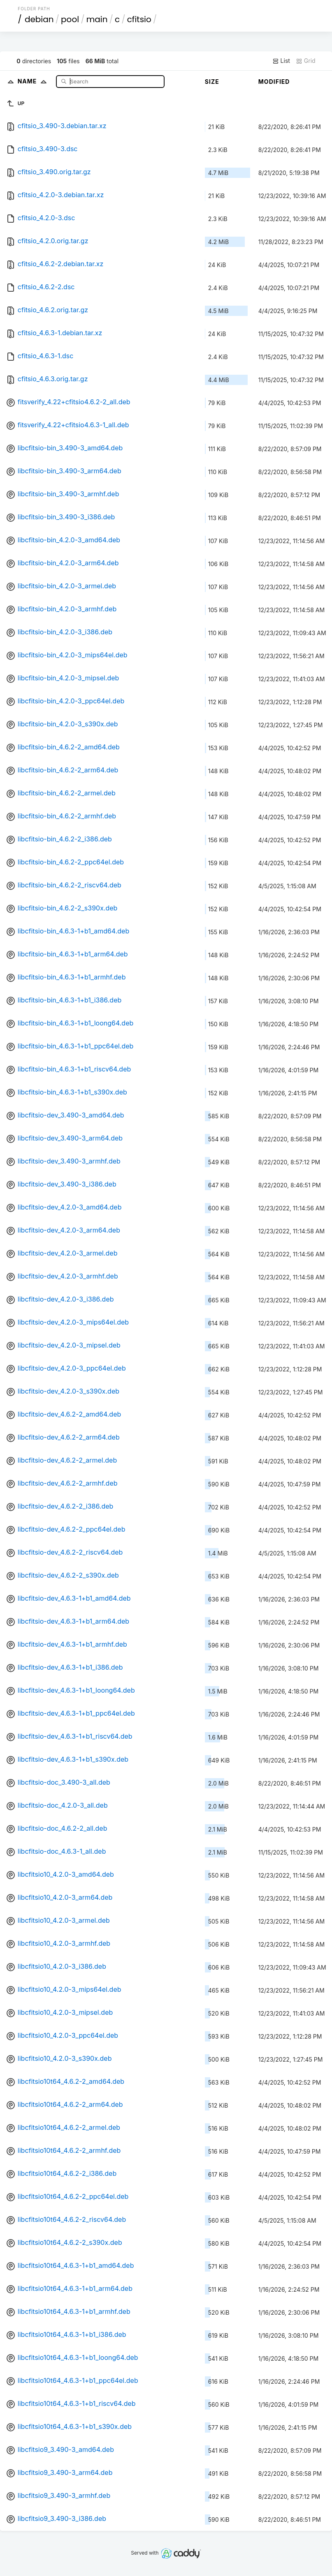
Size (212, 81)
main (97, 19)
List (281, 61)
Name (34, 81)
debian (39, 19)
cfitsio (139, 19)
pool (70, 19)
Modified (274, 81)
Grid (306, 61)
